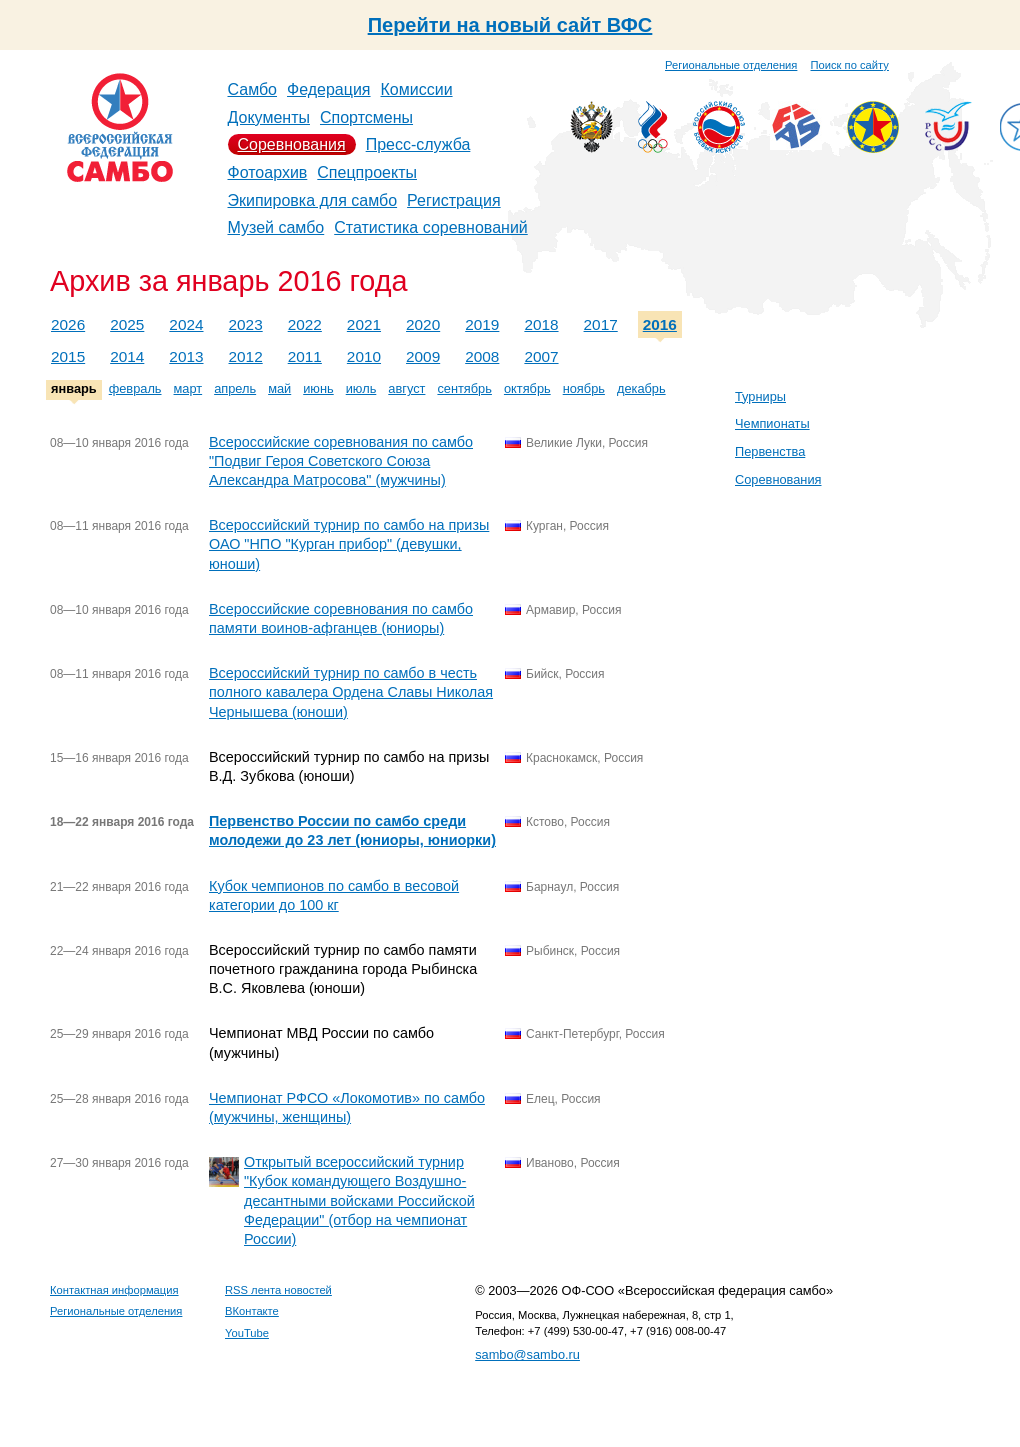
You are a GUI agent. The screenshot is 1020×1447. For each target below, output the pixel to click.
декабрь (641, 388)
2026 (68, 324)
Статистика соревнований (431, 227)
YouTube (247, 1333)
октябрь (527, 388)
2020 (423, 324)
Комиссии (417, 89)
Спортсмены (366, 117)
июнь (318, 388)
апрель (235, 388)
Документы (269, 117)
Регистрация (454, 200)
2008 (482, 356)
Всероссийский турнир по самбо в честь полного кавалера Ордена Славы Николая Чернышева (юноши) (351, 692)
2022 (305, 324)
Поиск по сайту (850, 65)
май (279, 388)
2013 (186, 356)
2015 (68, 356)
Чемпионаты (772, 423)
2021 (364, 324)
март (188, 388)
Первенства (770, 451)
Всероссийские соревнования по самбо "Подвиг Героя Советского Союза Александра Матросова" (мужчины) (341, 461)
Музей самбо (276, 227)
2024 (186, 324)
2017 (601, 324)
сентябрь (464, 388)
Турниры (760, 396)
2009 (423, 356)
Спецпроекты (367, 172)
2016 (660, 324)
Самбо (253, 89)
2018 (541, 324)
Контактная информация (114, 1290)
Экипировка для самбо (313, 200)
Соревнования (292, 144)
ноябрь (584, 388)
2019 (482, 324)
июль (361, 388)
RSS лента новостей (278, 1290)
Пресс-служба (418, 144)
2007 (541, 356)
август (406, 388)
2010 (364, 356)
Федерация (329, 89)
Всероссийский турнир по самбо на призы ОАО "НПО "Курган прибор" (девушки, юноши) (349, 544)
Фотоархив (268, 172)
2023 (246, 324)
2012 (246, 356)
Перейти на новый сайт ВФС (510, 25)
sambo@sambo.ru (527, 1354)
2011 (305, 356)
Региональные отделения (731, 65)
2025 (127, 324)
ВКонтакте (252, 1311)
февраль (135, 388)
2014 (127, 356)
